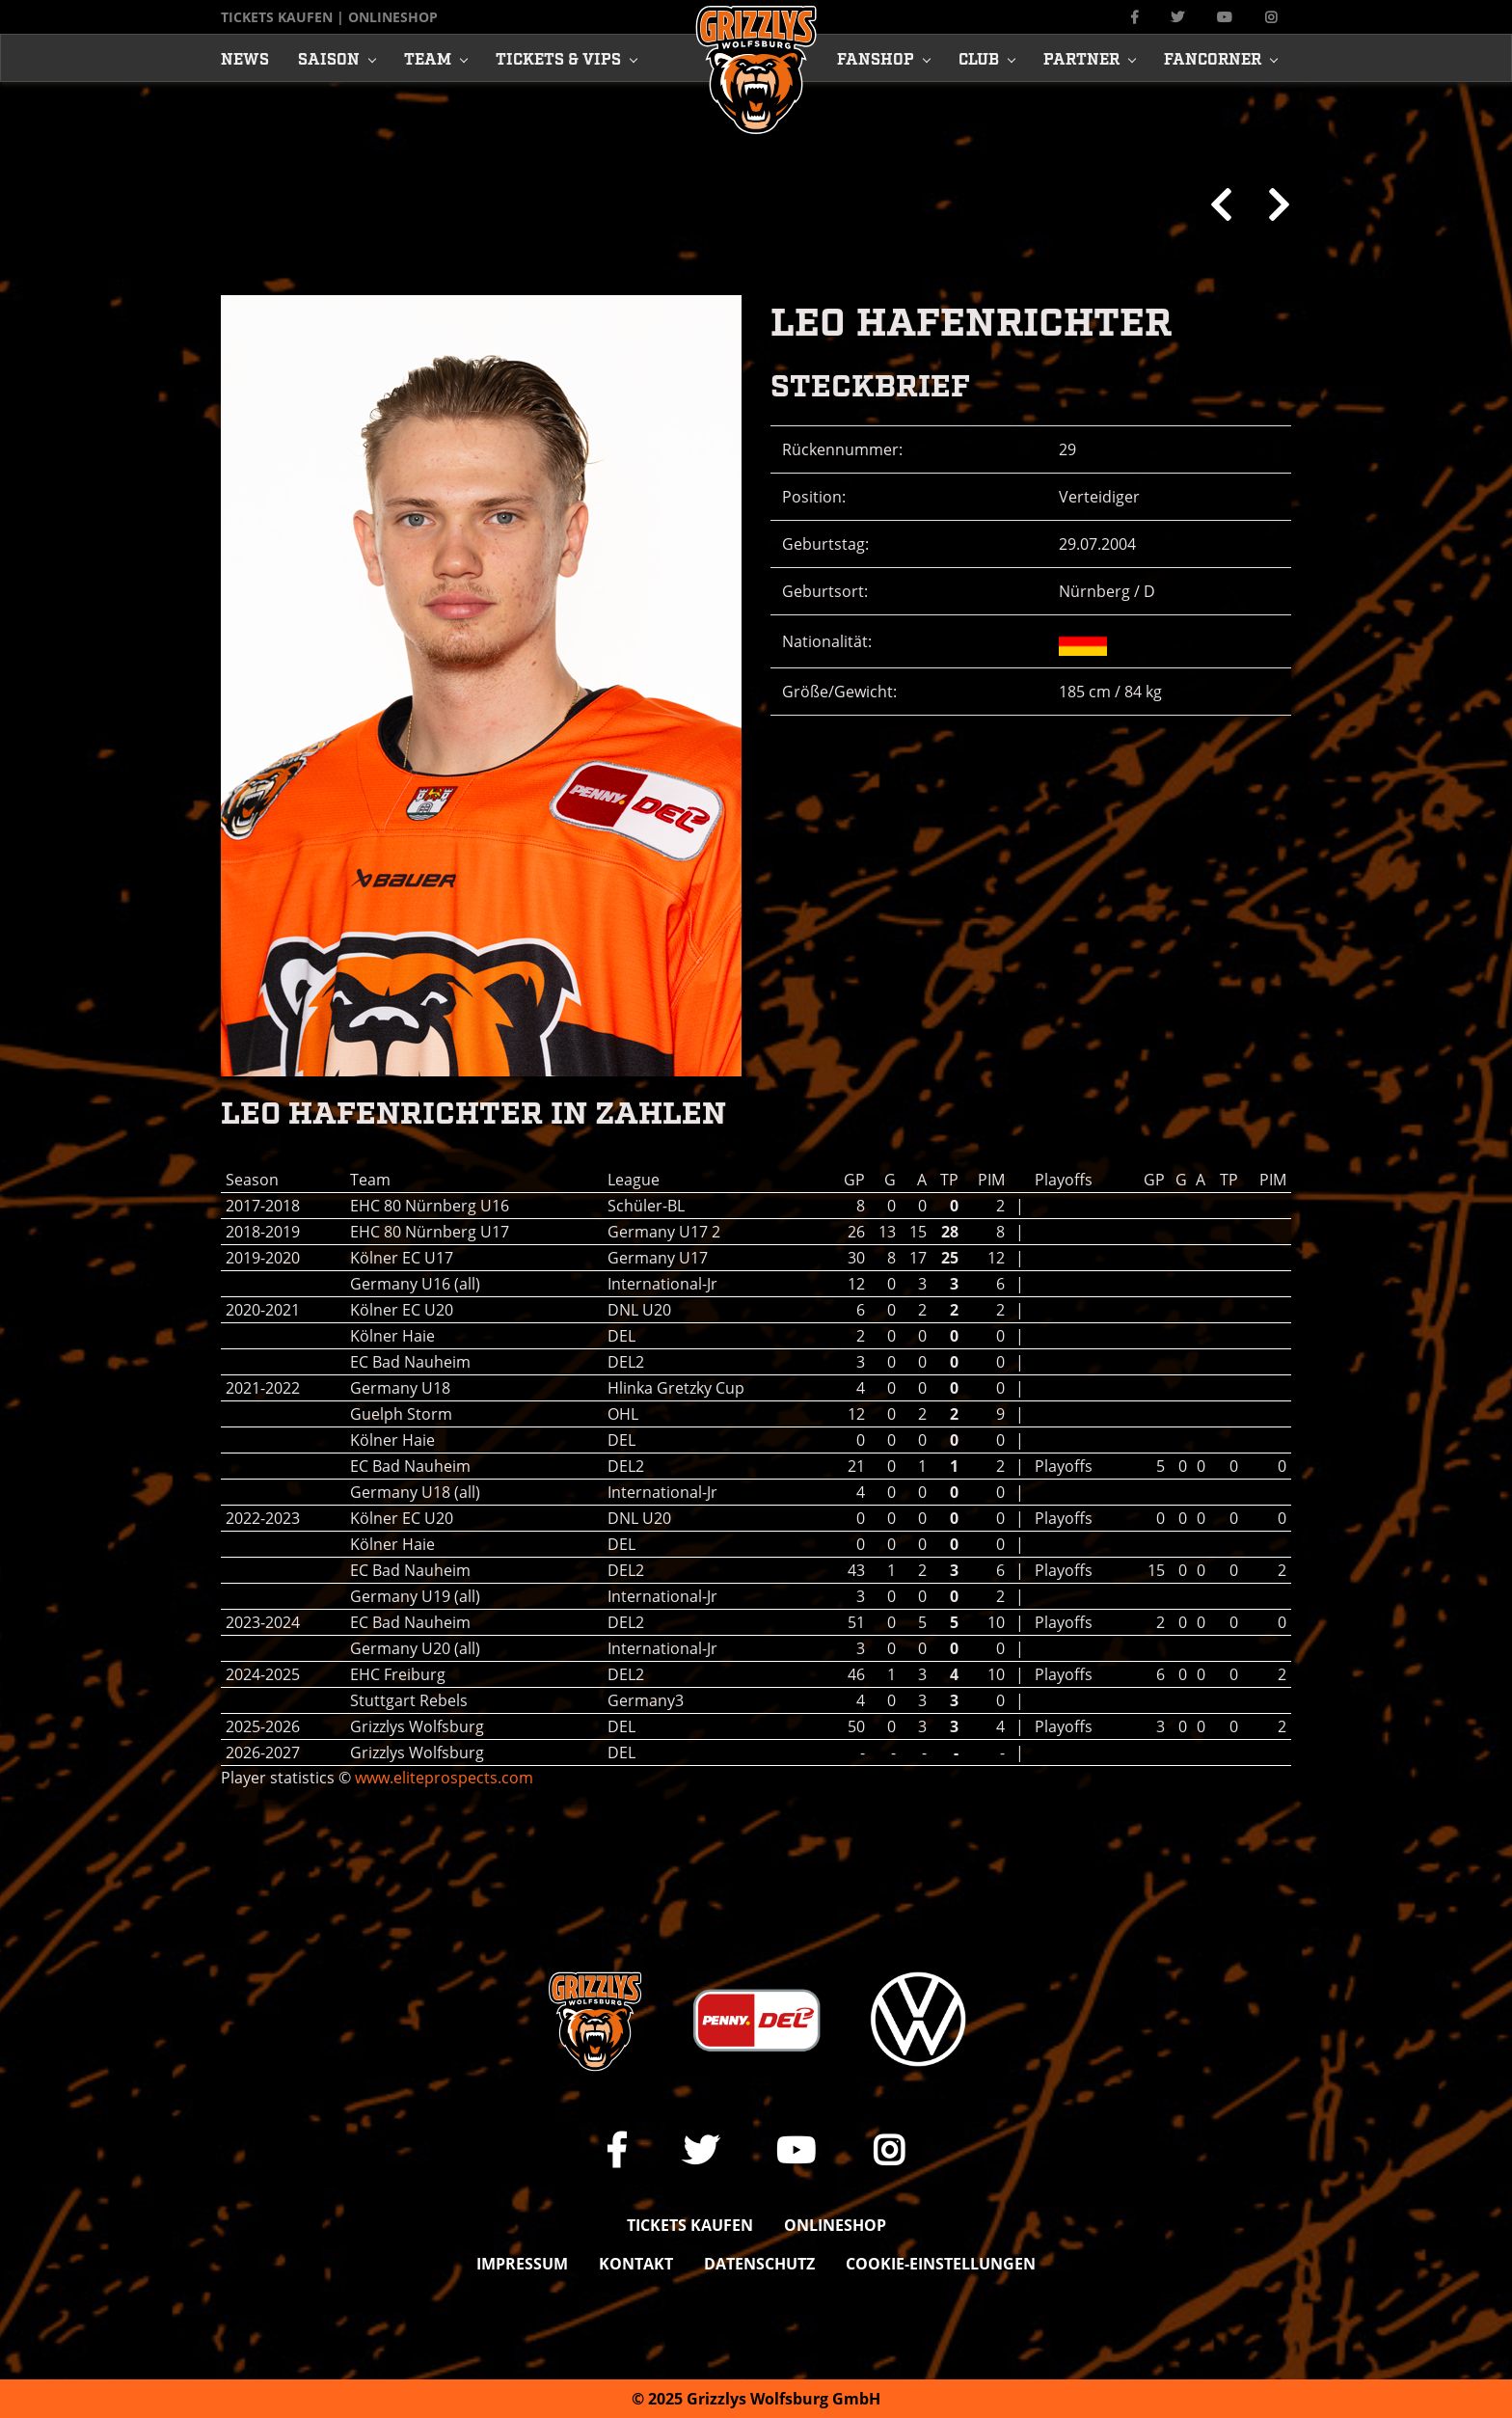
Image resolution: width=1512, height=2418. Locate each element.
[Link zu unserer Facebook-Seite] (1134, 17)
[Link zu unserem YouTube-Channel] (1224, 17)
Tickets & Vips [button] (558, 58)
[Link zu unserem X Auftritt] (1177, 17)
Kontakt (636, 2263)
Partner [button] (1081, 58)
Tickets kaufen (277, 17)
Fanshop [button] (875, 58)
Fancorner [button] (1212, 58)
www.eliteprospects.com (444, 1777)
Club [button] (978, 58)
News (245, 58)
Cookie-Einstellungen (941, 2263)
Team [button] (427, 58)
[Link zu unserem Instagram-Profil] (1271, 17)
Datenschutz (759, 2263)
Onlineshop (393, 17)
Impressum (522, 2263)
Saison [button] (329, 58)
